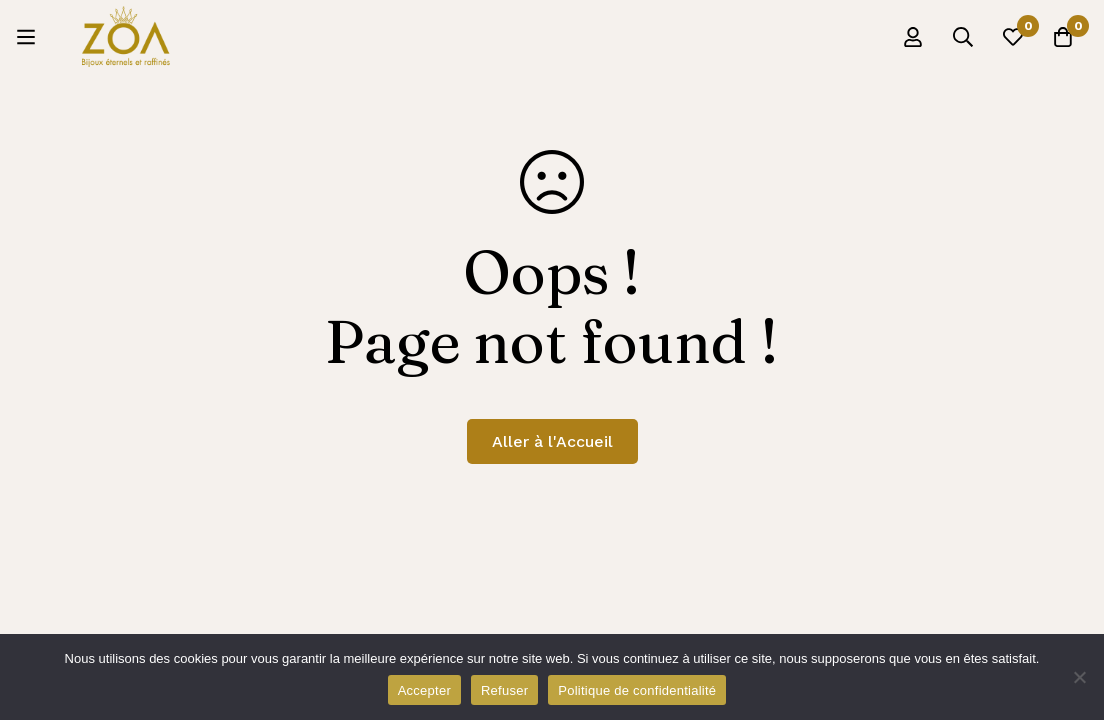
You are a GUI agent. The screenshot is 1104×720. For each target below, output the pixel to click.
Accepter (424, 690)
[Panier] (1063, 37)
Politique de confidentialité (637, 690)
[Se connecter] (913, 37)
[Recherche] (963, 37)
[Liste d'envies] (1013, 37)
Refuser (504, 690)
